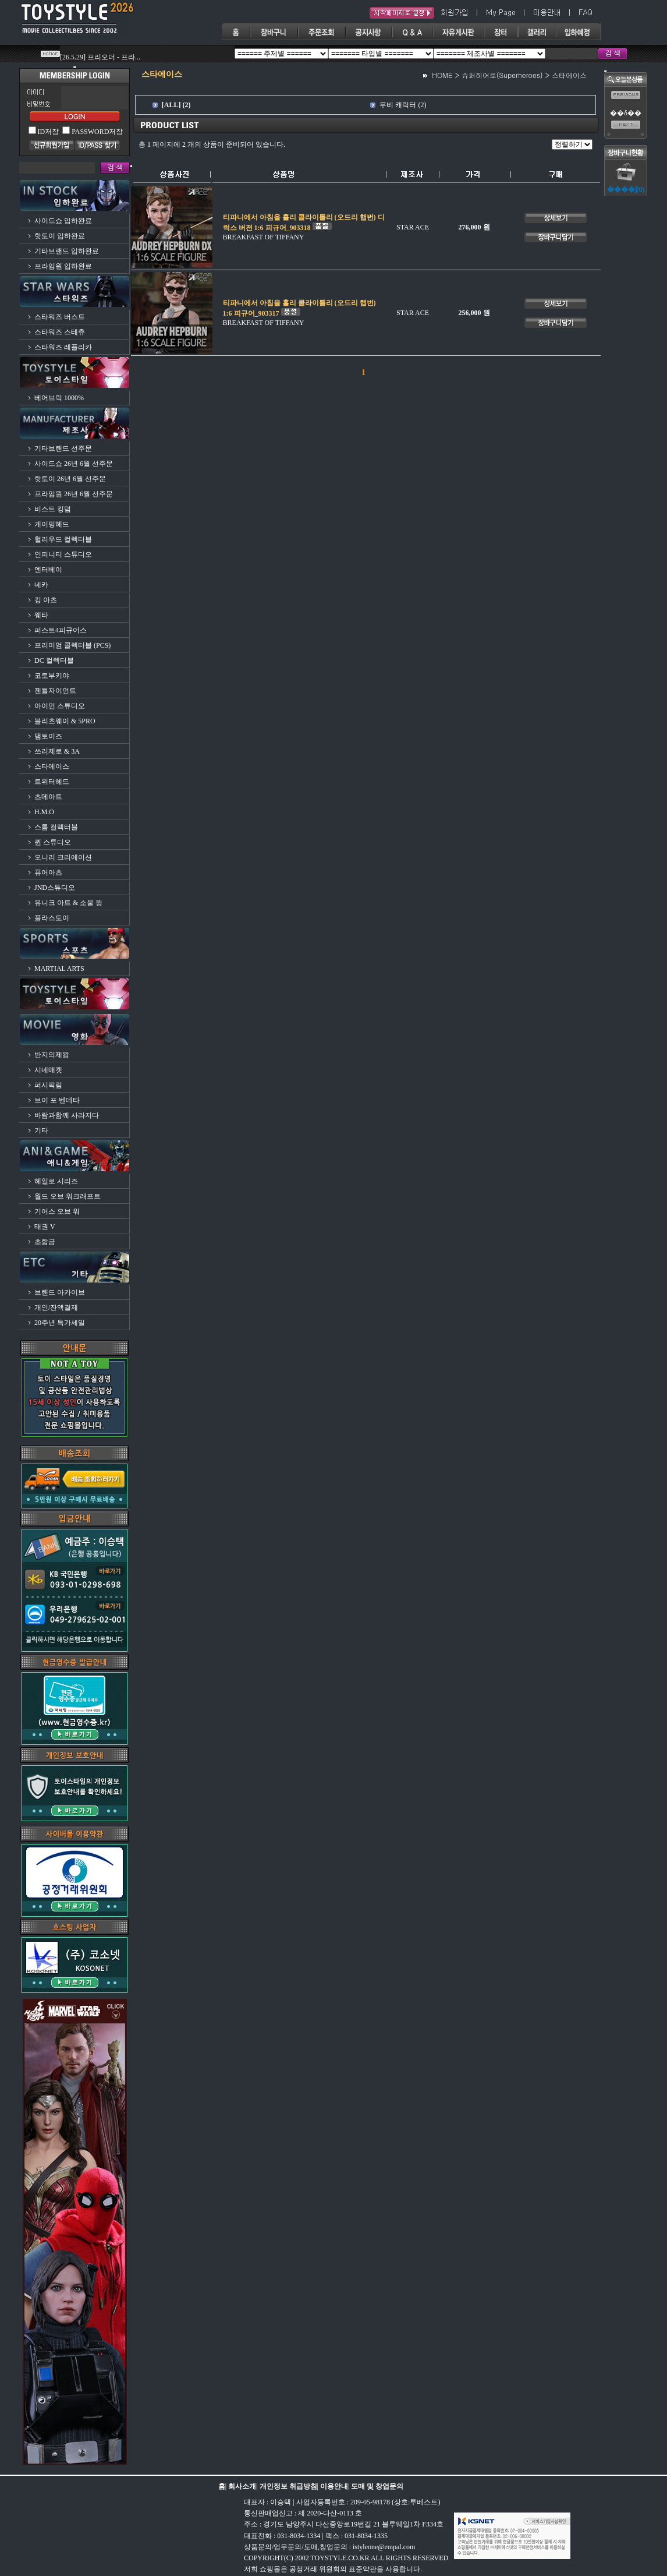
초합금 (44, 1242)
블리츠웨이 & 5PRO (64, 721)
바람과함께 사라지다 (66, 1115)
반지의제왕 (51, 1055)
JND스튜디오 (54, 888)
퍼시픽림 (48, 1085)
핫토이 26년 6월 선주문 (70, 479)
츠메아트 (48, 797)
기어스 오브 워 (57, 1211)
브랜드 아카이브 (59, 1292)
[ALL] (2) (176, 105)
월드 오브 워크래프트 (67, 1196)
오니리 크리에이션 (63, 857)
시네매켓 (48, 1070)
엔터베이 (48, 570)
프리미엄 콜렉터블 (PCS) (72, 645)
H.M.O (44, 812)
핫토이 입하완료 (59, 236)
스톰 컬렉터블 (56, 827)
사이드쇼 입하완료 (63, 221)
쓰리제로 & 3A (57, 751)
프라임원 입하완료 (63, 266)
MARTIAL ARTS (59, 968)
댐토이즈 (48, 736)
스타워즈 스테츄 (59, 332)
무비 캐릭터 (397, 105)
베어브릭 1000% (59, 398)
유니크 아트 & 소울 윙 (68, 903)
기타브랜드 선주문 (63, 448)
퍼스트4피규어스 (60, 630)
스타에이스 (51, 766)
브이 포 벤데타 (57, 1100)
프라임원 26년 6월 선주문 (73, 494)
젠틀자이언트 (55, 691)
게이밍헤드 (51, 524)
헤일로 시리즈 (56, 1181)
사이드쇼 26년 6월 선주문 (73, 464)
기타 (41, 1130)
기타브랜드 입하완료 (66, 251)
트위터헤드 (51, 782)
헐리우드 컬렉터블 (63, 539)
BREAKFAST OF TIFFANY (263, 237)
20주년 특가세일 (59, 1323)
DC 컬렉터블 (54, 660)
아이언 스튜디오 (59, 706)
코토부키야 (51, 676)
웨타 (41, 615)
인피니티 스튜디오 (63, 554)
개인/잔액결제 (56, 1307)
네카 (41, 585)
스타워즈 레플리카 (63, 347)
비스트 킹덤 (52, 509)
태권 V (44, 1226)
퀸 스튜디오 (52, 842)
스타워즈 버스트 (59, 317)
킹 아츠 (45, 600)
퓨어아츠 (48, 872)
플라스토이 (51, 918)
